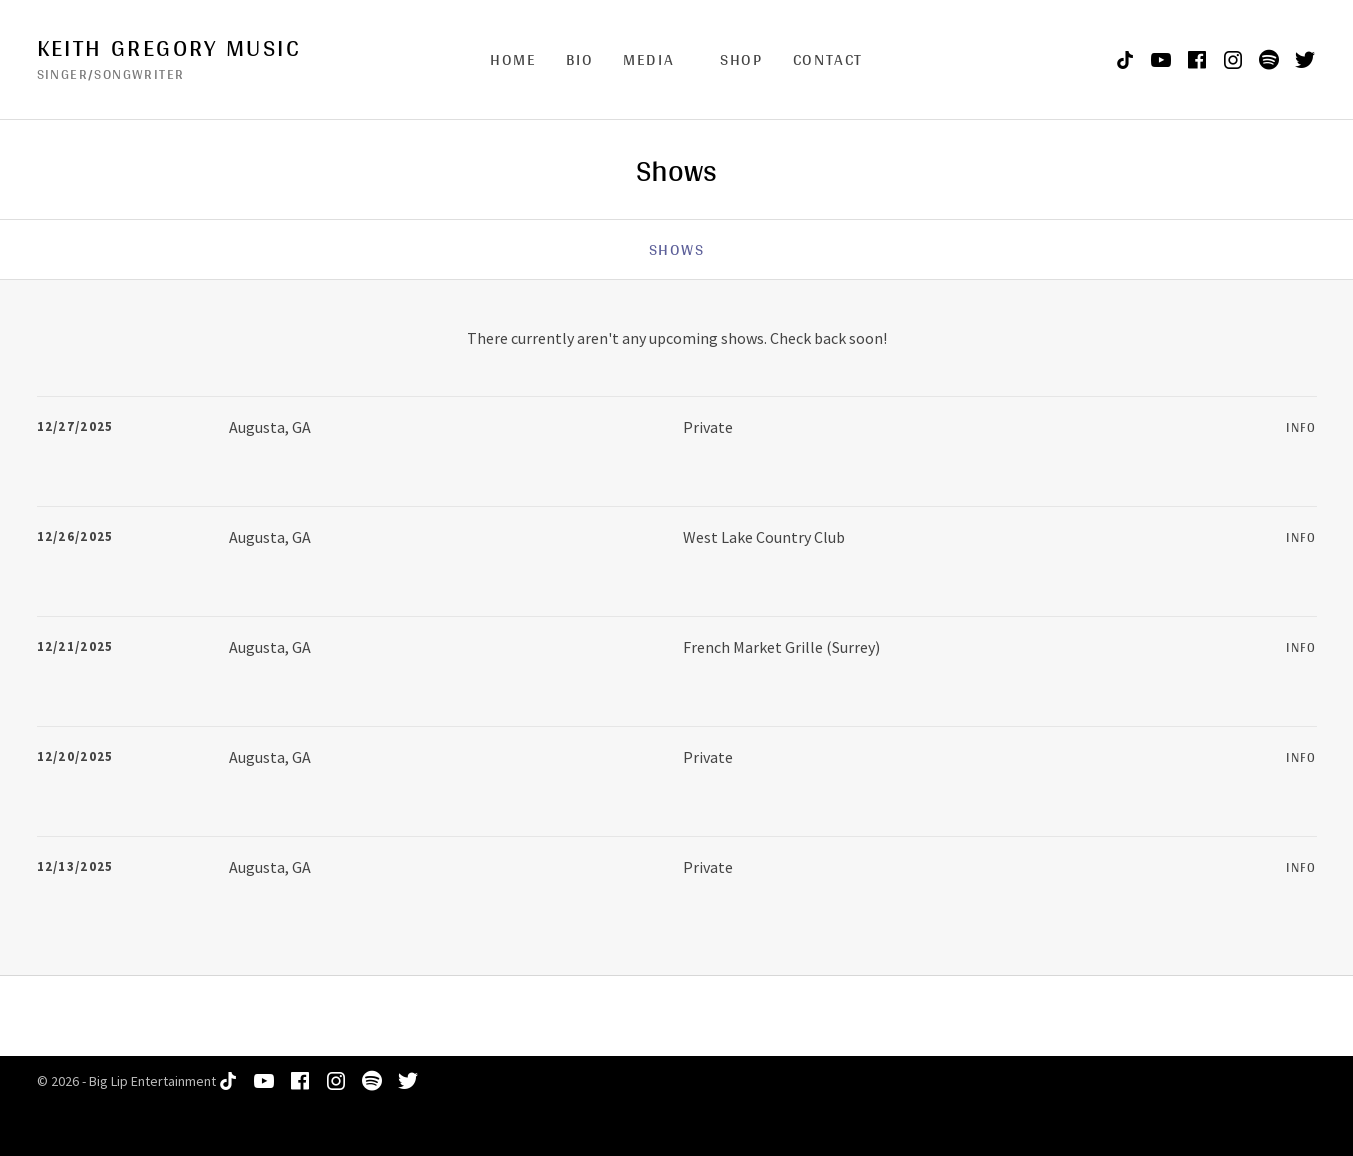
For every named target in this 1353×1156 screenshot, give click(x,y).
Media (648, 59)
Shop (741, 59)
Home (513, 59)
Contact (828, 59)
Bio (579, 59)
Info (1301, 427)
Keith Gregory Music (169, 48)
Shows (677, 249)
